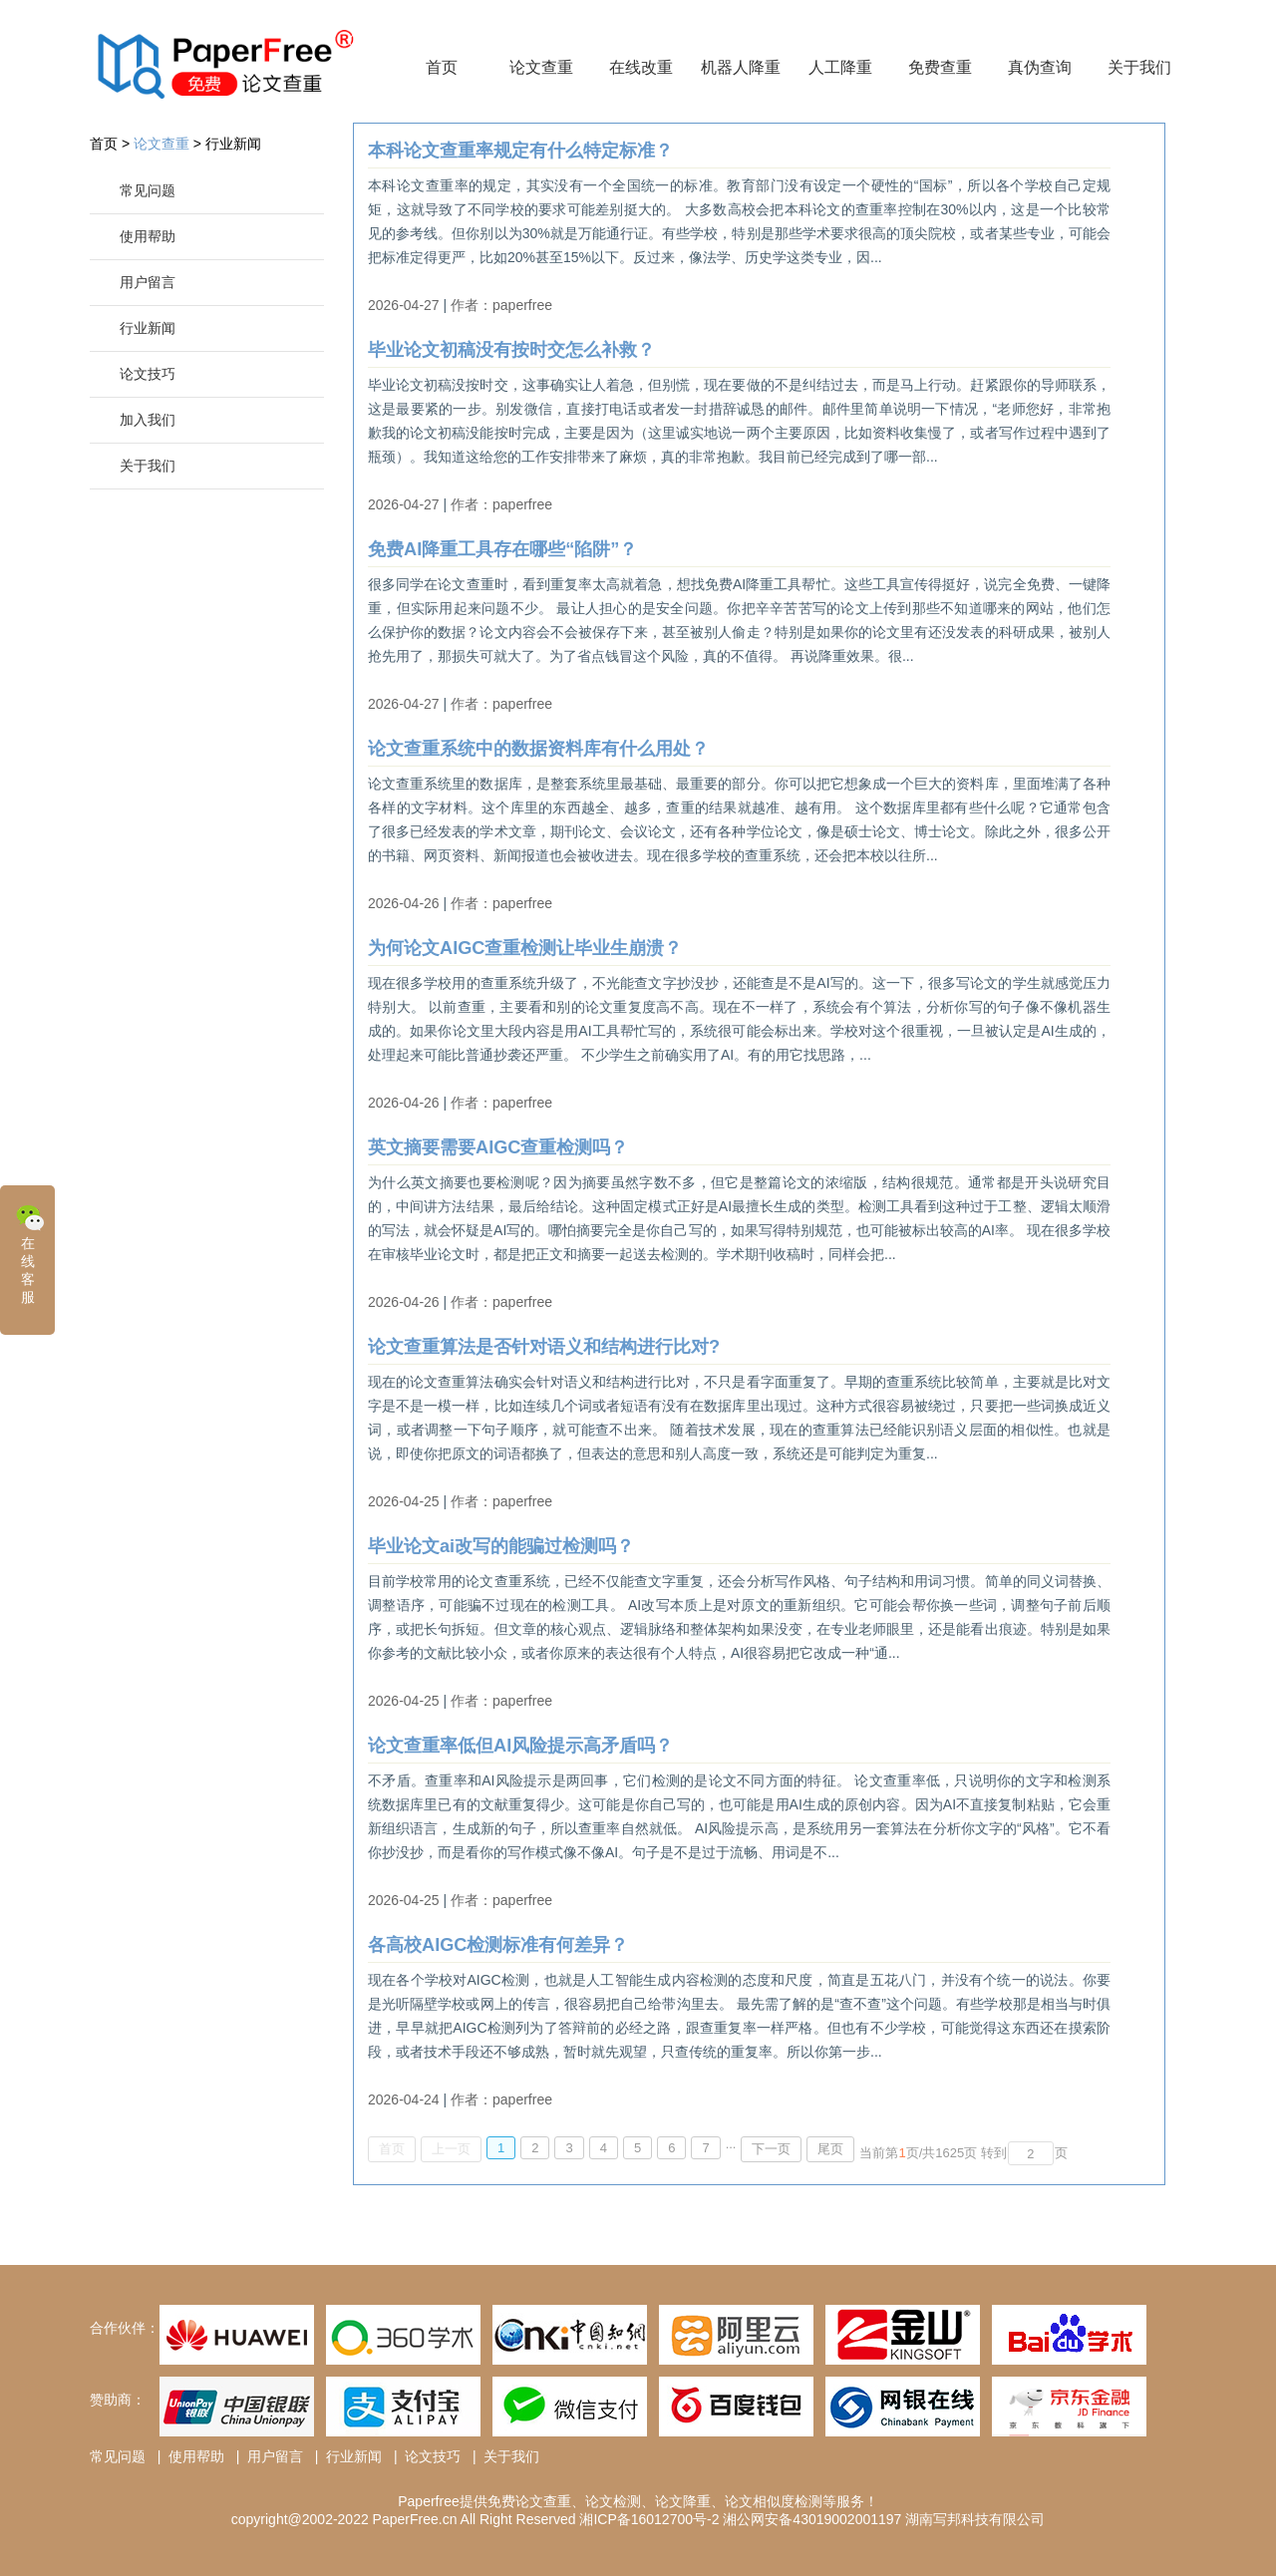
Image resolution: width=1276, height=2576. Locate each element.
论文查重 (541, 67)
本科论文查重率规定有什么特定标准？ (520, 151)
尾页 (830, 2148)
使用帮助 (147, 236)
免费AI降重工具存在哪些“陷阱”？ (502, 549)
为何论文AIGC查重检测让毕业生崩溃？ (525, 948)
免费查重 (940, 67)
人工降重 (840, 67)
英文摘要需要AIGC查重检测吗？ (498, 1147)
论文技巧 (147, 374)
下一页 (771, 2148)
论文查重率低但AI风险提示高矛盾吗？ (520, 1746)
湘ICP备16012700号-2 (649, 2519)
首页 (442, 67)
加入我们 (147, 420)
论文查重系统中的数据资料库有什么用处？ (538, 749)
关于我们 (1139, 67)
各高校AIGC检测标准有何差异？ (498, 1945)
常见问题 (147, 190)
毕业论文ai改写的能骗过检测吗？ (501, 1546)
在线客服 (30, 1252)
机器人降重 (741, 67)
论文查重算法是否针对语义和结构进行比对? (544, 1347)
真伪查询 (1040, 67)
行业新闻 (233, 144)
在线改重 (641, 67)
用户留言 (147, 282)
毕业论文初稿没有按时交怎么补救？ (511, 350)
